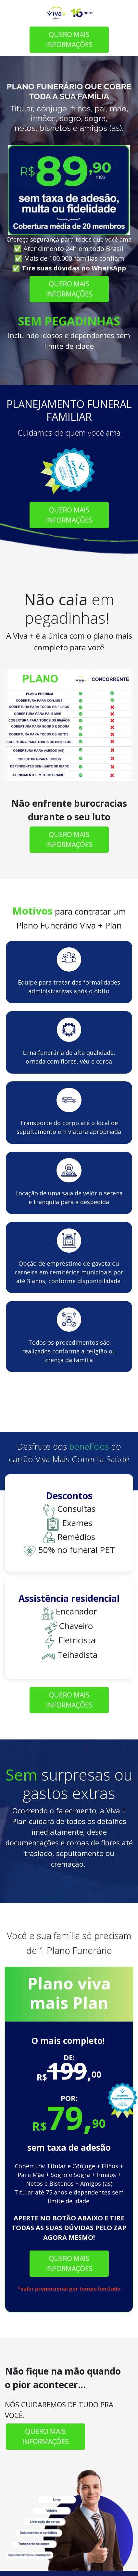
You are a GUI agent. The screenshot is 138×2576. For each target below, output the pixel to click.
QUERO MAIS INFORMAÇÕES (69, 39)
